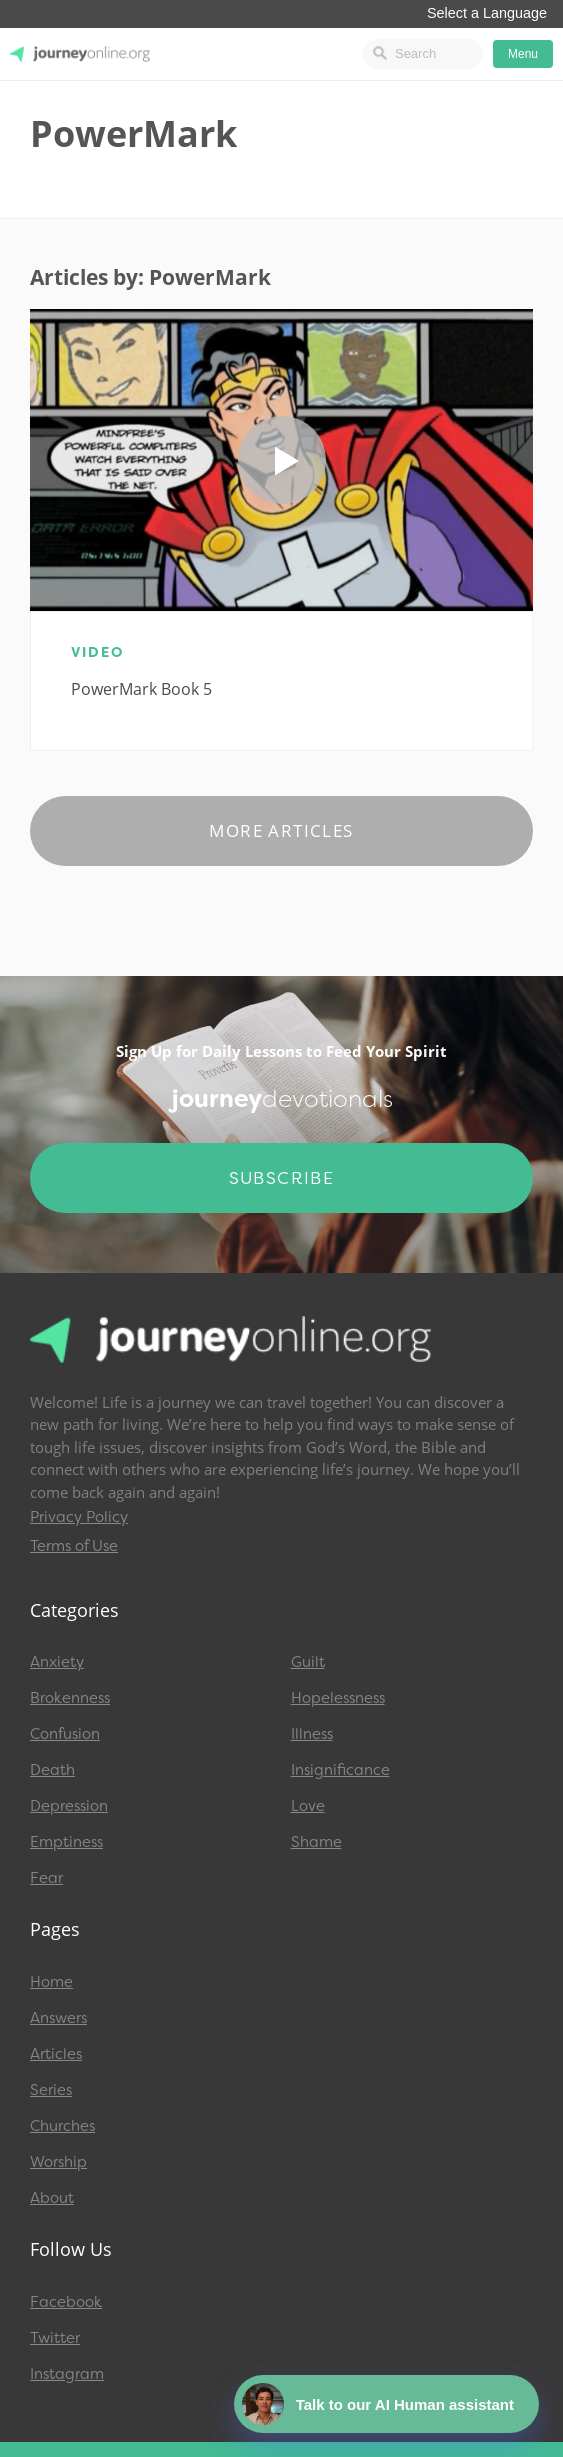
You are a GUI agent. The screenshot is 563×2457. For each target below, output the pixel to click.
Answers (58, 2018)
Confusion (65, 1734)
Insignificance (340, 1770)
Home (51, 1982)
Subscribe (282, 1178)
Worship (58, 2162)
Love (308, 1806)
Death (52, 1770)
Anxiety (57, 1662)
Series (51, 2090)
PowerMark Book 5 (141, 689)
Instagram (67, 2374)
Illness (312, 1734)
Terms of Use (74, 1546)
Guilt (308, 1662)
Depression (69, 1806)
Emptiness (66, 1842)
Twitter (55, 2338)
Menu (523, 54)
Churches (62, 2126)
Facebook (66, 2302)
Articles (56, 2054)
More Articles (281, 830)
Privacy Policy (79, 1517)
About (52, 2198)
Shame (316, 1842)
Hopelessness (338, 1698)
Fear (46, 1878)
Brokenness (70, 1698)
